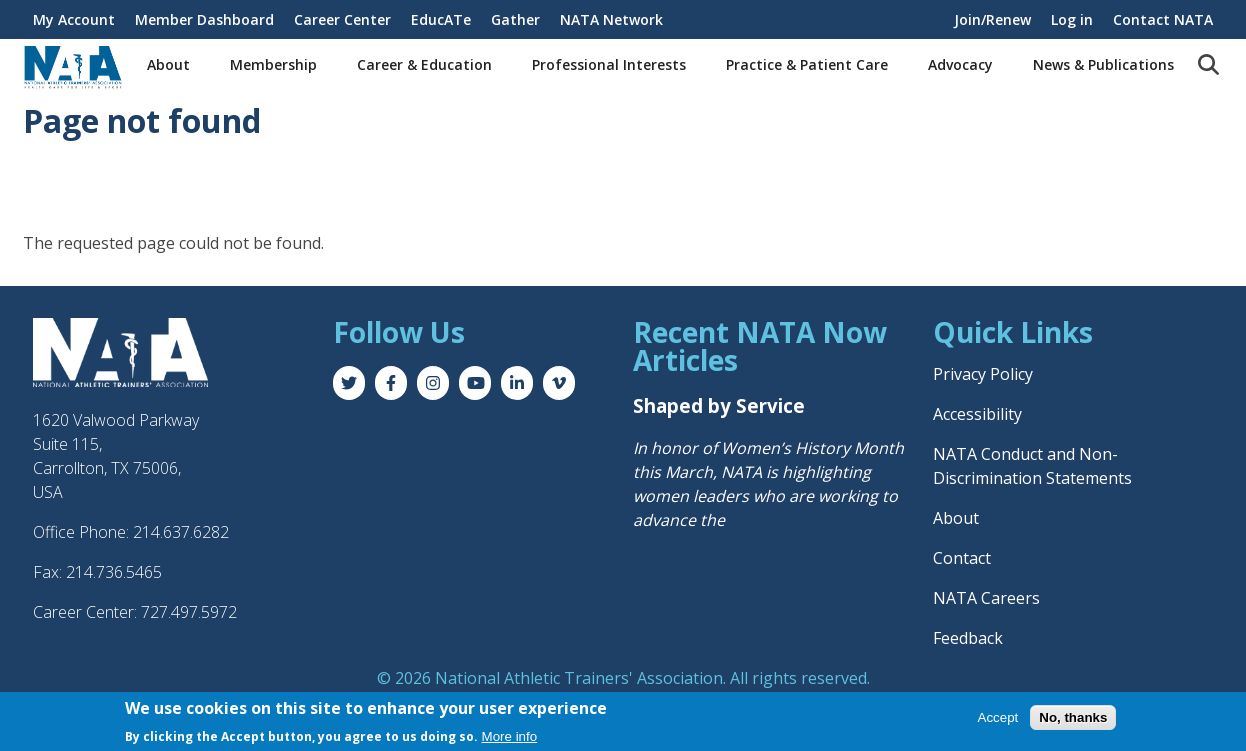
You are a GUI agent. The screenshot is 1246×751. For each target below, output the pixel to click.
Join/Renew (992, 19)
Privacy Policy (983, 374)
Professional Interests (609, 64)
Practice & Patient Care (807, 64)
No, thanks (1073, 717)
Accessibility (977, 414)
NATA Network (611, 19)
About (168, 64)
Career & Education (424, 64)
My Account (74, 19)
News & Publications (1103, 64)
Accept (998, 717)
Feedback (968, 638)
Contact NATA (1163, 19)
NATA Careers (986, 598)
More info (510, 736)
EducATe (441, 19)
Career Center (342, 19)
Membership (273, 64)
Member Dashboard (204, 19)
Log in (1072, 19)
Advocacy (960, 64)
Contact (962, 558)
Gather (515, 19)
